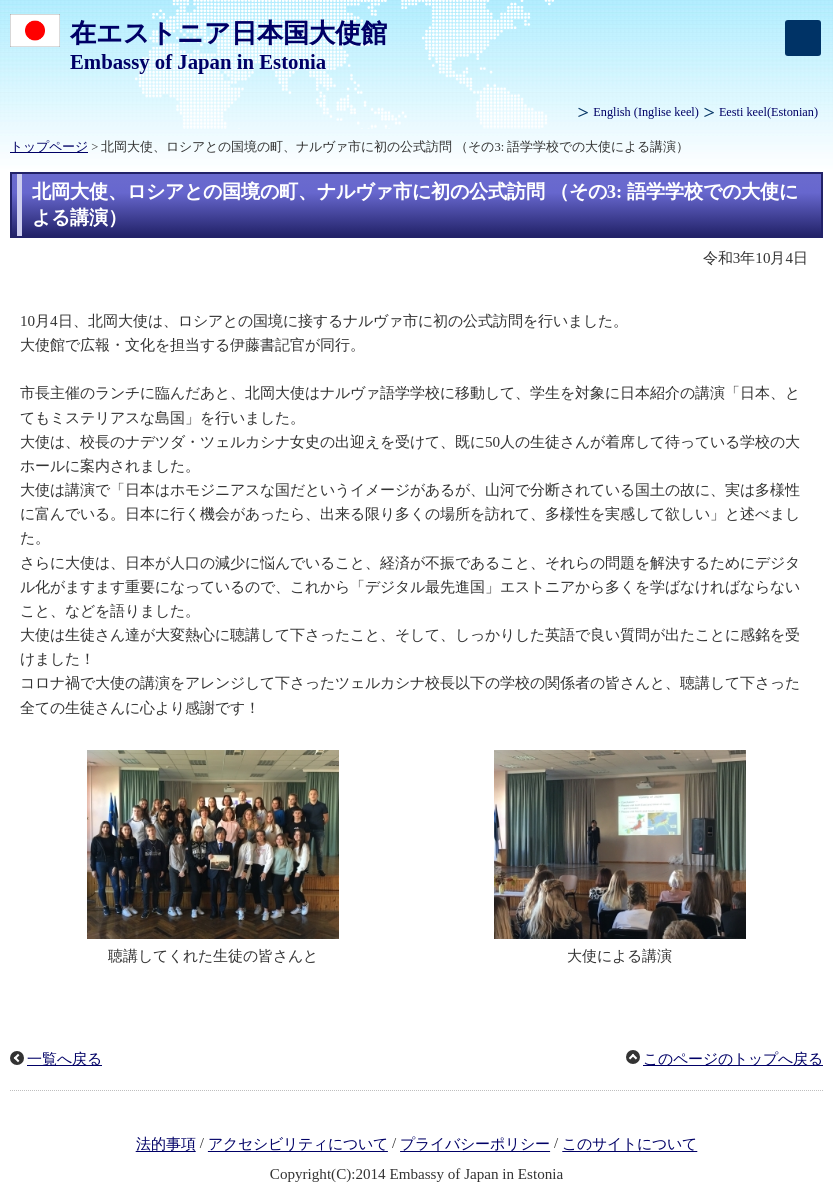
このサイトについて (629, 1145)
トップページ (49, 147)
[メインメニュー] (803, 38)
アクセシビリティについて (298, 1145)
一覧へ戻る (64, 1059)
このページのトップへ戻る (733, 1059)
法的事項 (166, 1145)
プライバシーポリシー (475, 1145)
